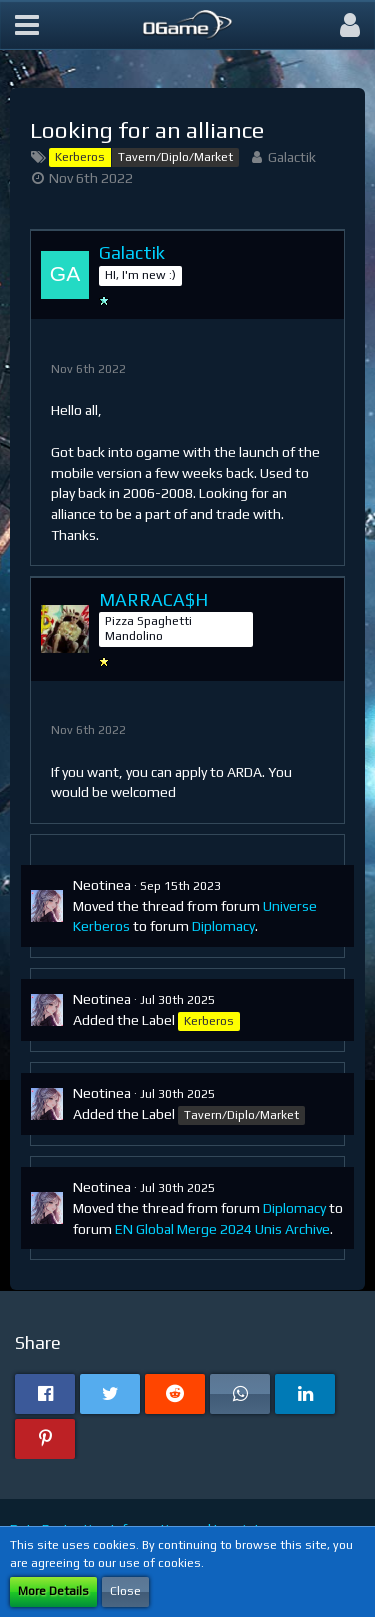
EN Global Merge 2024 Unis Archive (222, 1229)
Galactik (292, 157)
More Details (53, 1591)
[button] (27, 25)
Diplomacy (223, 926)
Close (125, 1591)
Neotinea (102, 885)
